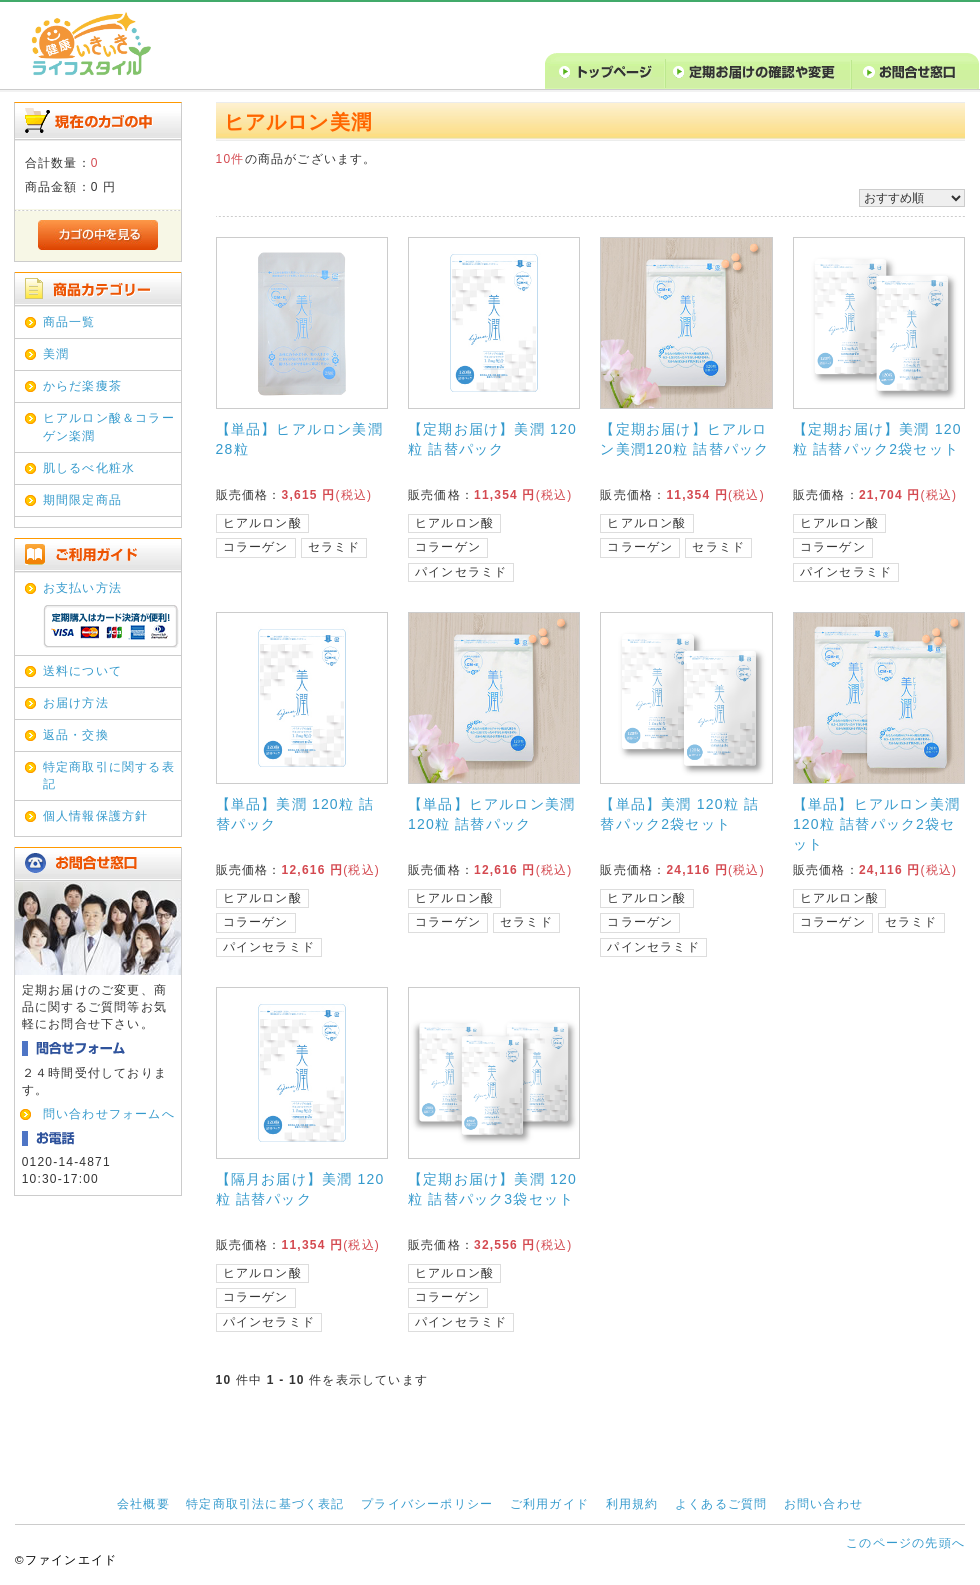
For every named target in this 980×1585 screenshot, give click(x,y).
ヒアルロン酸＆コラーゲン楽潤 (109, 426)
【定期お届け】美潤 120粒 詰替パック (492, 439)
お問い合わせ (823, 1504)
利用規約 (632, 1504)
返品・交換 (76, 735)
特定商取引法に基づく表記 (265, 1504)
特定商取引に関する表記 (109, 775)
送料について (82, 671)
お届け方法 (76, 703)
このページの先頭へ (905, 1543)
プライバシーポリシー (427, 1504)
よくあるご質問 (721, 1504)
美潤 (56, 354)
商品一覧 (69, 322)
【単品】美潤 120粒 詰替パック (295, 814)
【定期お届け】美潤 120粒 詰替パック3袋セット (492, 1189)
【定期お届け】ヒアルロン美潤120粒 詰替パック (684, 439)
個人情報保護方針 (96, 816)
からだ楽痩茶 (82, 386)
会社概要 (143, 1504)
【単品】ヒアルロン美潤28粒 (299, 439)
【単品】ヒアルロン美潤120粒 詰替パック (491, 814)
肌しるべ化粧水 (89, 468)
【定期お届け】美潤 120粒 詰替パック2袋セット (877, 439)
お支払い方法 (82, 588)
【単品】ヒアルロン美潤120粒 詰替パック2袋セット (876, 824)
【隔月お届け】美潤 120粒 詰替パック (300, 1189)
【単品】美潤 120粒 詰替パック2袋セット (679, 814)
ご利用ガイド (549, 1504)
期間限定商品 (82, 500)
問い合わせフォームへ (109, 1114)
